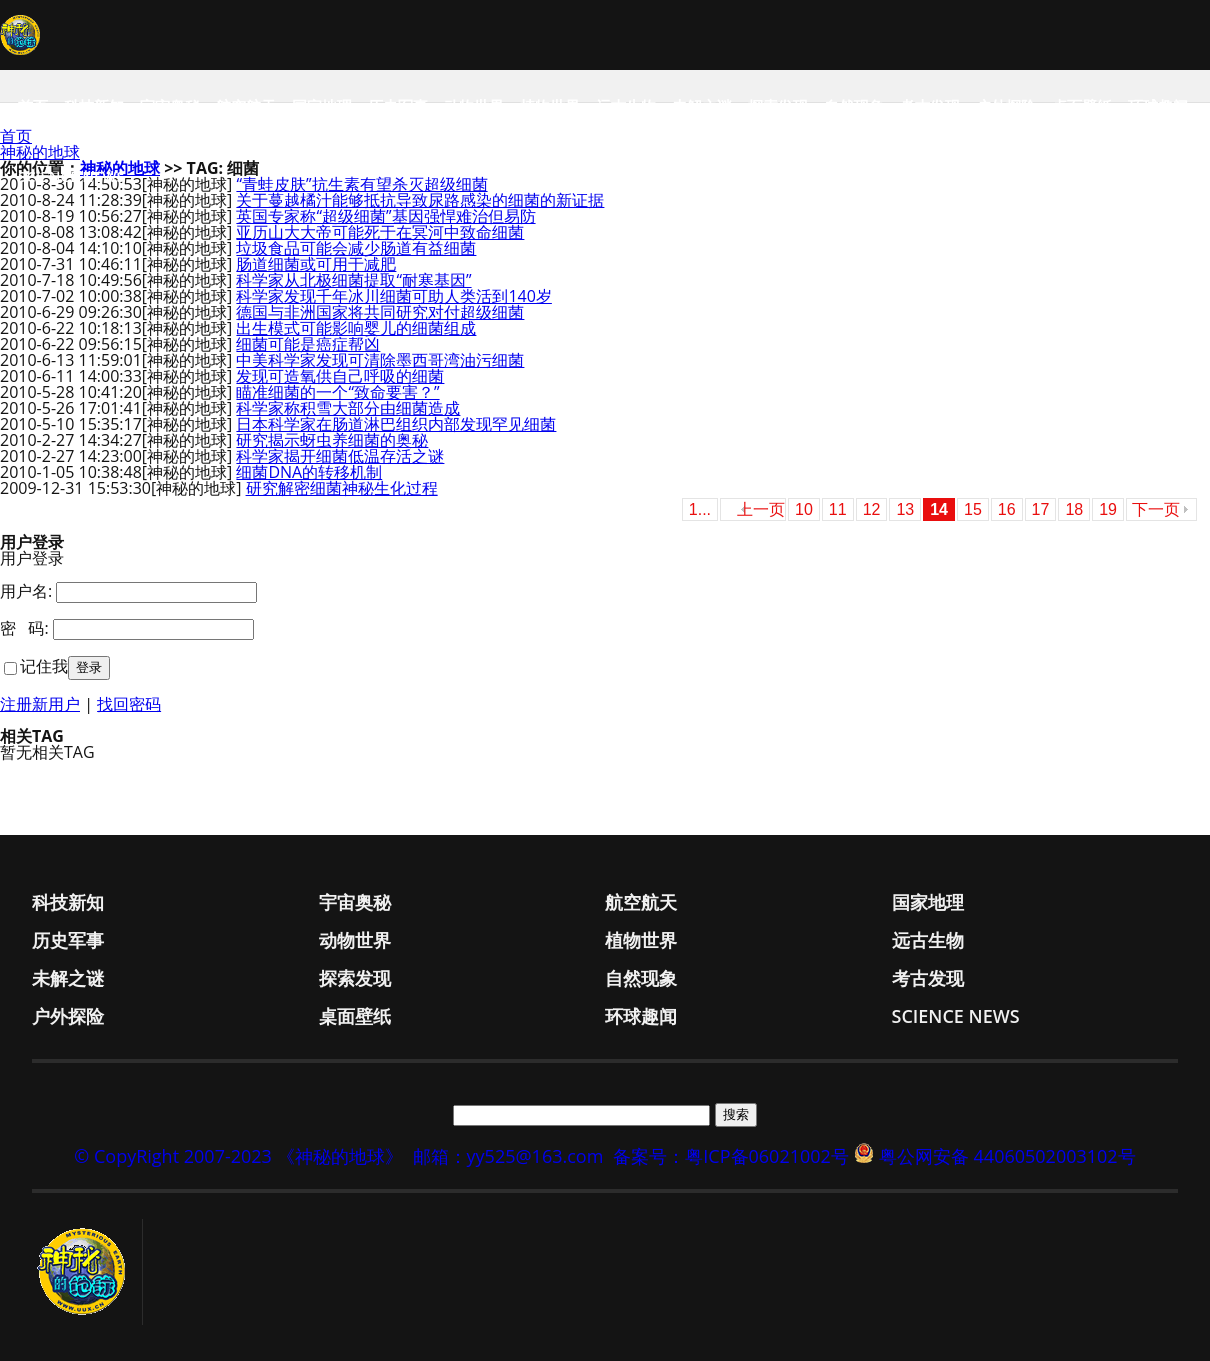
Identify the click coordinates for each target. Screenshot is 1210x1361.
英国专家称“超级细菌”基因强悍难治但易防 (385, 216)
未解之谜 (702, 106)
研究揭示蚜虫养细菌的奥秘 (332, 440)
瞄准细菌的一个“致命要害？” (337, 392)
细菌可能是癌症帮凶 (308, 344)
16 (1007, 509)
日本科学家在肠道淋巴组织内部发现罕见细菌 (396, 424)
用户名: (26, 591)
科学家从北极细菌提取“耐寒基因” (353, 280)
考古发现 (930, 106)
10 (804, 509)
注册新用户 (40, 704)
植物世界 (550, 106)
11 (838, 509)
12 (872, 509)
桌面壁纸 (1082, 106)
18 (1074, 509)
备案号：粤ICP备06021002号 (731, 1156)
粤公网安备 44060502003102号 (1007, 1156)
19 (1108, 509)
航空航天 (246, 106)
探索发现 (778, 106)
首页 (33, 106)
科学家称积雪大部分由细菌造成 (348, 408)
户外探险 (1006, 106)
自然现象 (854, 106)
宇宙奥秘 (170, 106)
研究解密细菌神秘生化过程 (342, 488)
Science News (71, 176)
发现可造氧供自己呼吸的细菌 (340, 376)
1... (700, 509)
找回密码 (129, 704)
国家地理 (322, 106)
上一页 (761, 509)
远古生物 (626, 106)
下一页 (1156, 509)
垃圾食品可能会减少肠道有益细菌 (356, 248)
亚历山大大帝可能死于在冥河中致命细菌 (380, 232)
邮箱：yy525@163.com (508, 1156)
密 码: (24, 628)
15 (973, 509)
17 (1041, 509)
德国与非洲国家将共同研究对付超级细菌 (380, 312)
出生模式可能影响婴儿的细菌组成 (356, 328)
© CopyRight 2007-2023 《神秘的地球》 (238, 1156)
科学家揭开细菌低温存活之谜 (340, 456)
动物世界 (474, 106)
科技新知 (94, 106)
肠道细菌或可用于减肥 (316, 264)
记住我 (44, 666)
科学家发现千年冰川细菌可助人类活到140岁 (393, 296)
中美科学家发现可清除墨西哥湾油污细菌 (380, 360)
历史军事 (398, 106)
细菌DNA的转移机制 (309, 472)
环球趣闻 (1158, 106)
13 (905, 509)
